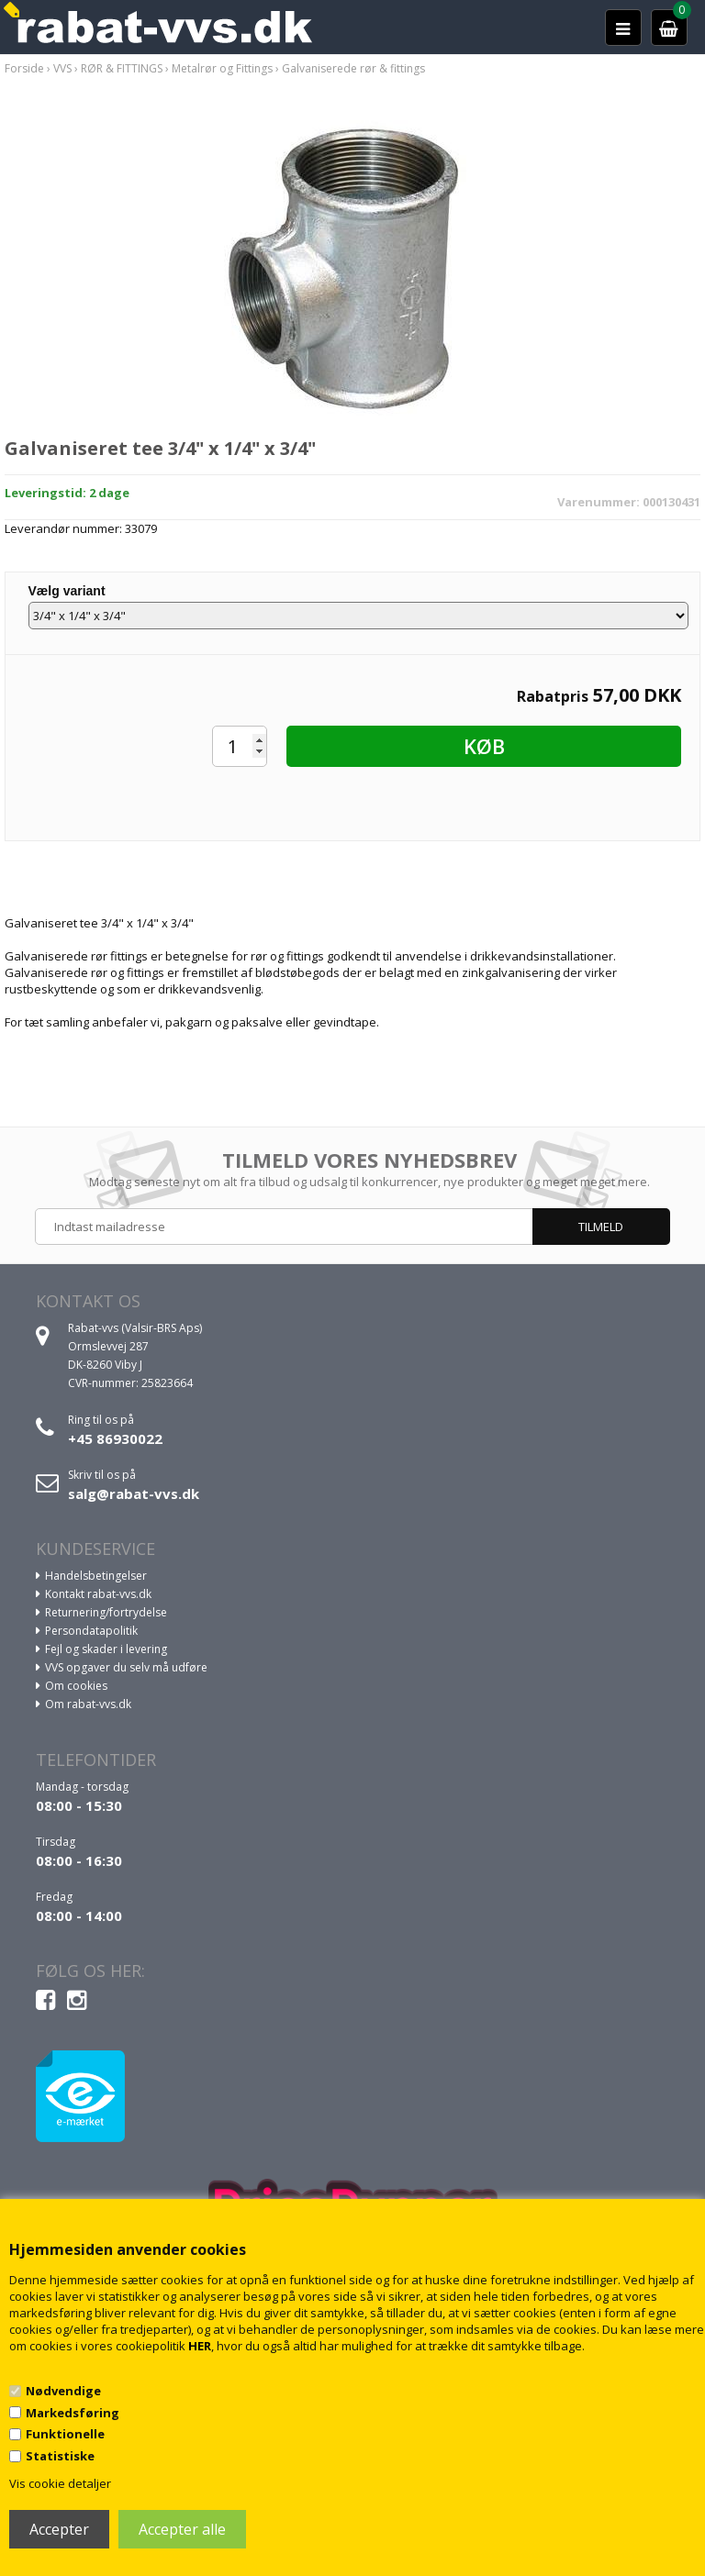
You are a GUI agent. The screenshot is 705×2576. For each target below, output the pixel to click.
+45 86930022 (115, 1438)
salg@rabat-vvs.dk (133, 1493)
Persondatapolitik (91, 1630)
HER (199, 2345)
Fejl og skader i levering (106, 1649)
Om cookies (76, 1685)
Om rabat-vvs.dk (88, 1704)
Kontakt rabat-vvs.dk (98, 1594)
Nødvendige (63, 2390)
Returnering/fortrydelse (106, 1612)
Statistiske (60, 2456)
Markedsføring (72, 2412)
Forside (24, 68)
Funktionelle (65, 2434)
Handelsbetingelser (96, 1575)
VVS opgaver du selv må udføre (126, 1667)
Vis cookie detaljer (60, 2483)
